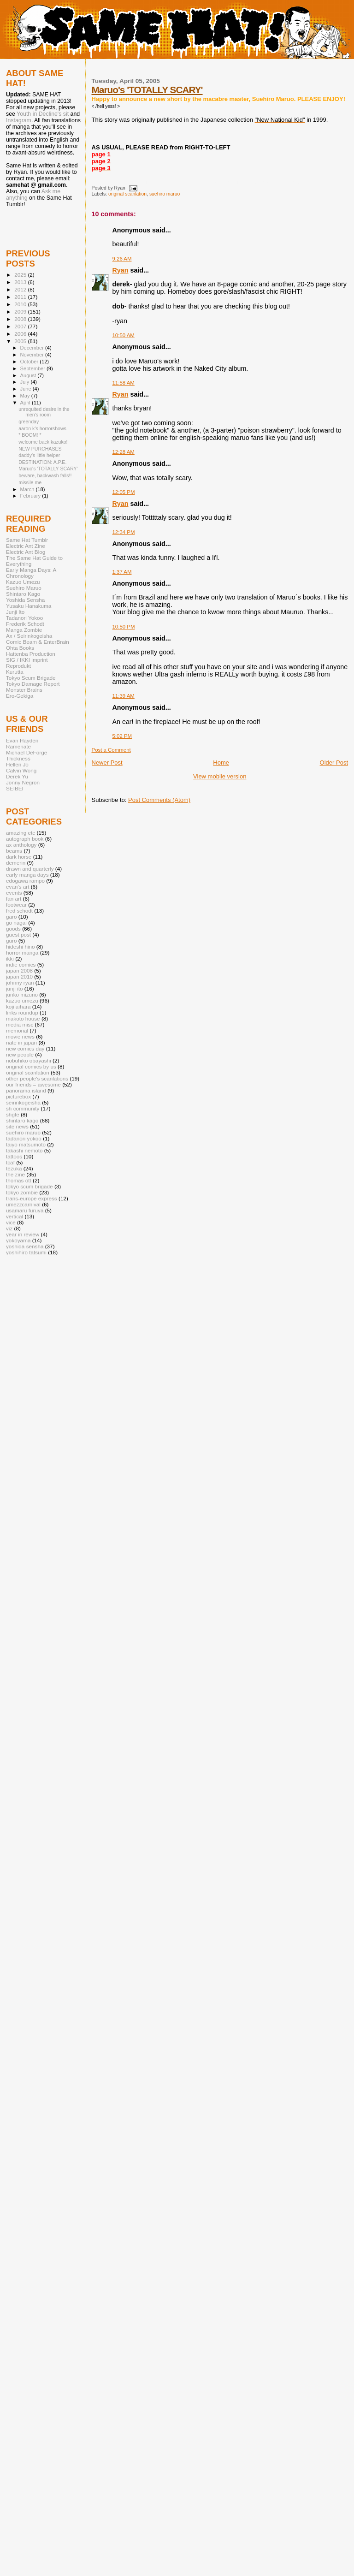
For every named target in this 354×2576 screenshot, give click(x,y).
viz (9, 1228)
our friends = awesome (33, 1084)
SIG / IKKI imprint (27, 660)
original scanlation (127, 193)
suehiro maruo (164, 193)
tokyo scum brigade (29, 1186)
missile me (29, 482)
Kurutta (15, 672)
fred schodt (19, 911)
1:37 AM (122, 572)
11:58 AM (123, 383)
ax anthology (21, 845)
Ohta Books (20, 648)
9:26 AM (122, 258)
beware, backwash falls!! (44, 475)
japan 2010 (19, 976)
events (14, 893)
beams (14, 851)
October (30, 361)
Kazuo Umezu (23, 582)
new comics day (25, 1048)
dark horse (18, 857)
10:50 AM (123, 335)
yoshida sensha (24, 1246)
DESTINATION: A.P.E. (42, 462)
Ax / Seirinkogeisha (29, 636)
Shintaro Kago (23, 594)
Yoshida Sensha (25, 600)
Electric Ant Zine (25, 546)
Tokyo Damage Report (33, 684)
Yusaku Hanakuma (28, 606)
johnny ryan (20, 982)
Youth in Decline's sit (43, 114)
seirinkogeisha (23, 1102)
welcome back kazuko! (42, 442)
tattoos (14, 1156)
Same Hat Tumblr (27, 540)
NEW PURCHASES (39, 448)
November (32, 354)
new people (20, 1054)
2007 (21, 326)
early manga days (27, 875)
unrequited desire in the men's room (44, 411)
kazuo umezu (22, 1000)
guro (11, 941)
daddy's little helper (39, 455)
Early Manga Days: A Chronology (31, 573)
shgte (12, 1114)
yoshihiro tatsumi (26, 1252)
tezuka (14, 1168)
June (26, 389)
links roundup (22, 1012)
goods (13, 929)
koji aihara (18, 1006)
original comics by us (31, 1066)
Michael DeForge (26, 752)
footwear (16, 905)
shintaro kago (22, 1120)
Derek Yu (17, 776)
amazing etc (20, 833)
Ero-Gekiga (19, 696)
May (25, 395)
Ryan (120, 270)
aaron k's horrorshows (42, 428)
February (31, 496)
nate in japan (21, 1042)
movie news (20, 1036)
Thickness (18, 758)
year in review (22, 1234)
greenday (28, 421)
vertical (14, 1216)
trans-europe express (31, 1198)
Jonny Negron (23, 782)
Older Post (334, 762)
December (32, 347)
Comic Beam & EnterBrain (37, 642)
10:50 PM (123, 626)
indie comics (20, 964)
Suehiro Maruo (23, 588)
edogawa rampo (25, 881)
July (25, 382)
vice (11, 1222)
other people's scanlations (37, 1078)
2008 (21, 319)
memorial (17, 1030)
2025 (21, 275)
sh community (22, 1108)
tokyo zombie (22, 1192)
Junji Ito (15, 612)
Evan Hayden (22, 740)
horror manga (22, 953)
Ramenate (18, 746)
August (29, 375)
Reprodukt (18, 666)
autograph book (24, 839)
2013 (21, 282)
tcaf (10, 1162)
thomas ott (18, 1180)
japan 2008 (19, 970)
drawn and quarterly (30, 869)
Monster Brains (24, 690)
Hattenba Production (30, 654)
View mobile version (219, 776)
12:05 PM (123, 492)
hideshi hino (20, 947)
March (28, 489)
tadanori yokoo (23, 1138)
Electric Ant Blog (25, 552)
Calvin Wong (21, 770)
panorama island (26, 1090)
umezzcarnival (23, 1204)
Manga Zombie (24, 630)
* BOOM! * (29, 435)
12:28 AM (123, 452)
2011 (21, 297)
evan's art (17, 887)
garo (11, 917)
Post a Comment (111, 750)
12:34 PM (123, 532)
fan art (13, 899)
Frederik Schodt (25, 624)
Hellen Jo (17, 764)
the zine (15, 1174)
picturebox (18, 1096)
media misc (19, 1024)
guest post (18, 935)
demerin (15, 863)
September (33, 368)
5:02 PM (122, 736)
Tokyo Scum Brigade (30, 678)
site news (17, 1126)
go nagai (16, 923)
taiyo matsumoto (26, 1144)
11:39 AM (123, 696)
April (26, 402)
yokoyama (18, 1240)
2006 (21, 334)
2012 (21, 289)
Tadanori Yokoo (24, 618)
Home (221, 762)
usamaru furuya (24, 1210)
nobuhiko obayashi (28, 1060)
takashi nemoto (24, 1150)
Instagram (18, 120)
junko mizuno (22, 994)
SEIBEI (15, 788)
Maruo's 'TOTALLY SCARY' (147, 89)
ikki (10, 959)
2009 (21, 312)
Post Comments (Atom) (159, 799)
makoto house (23, 1018)
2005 (21, 341)
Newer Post (107, 762)
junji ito (14, 988)
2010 (21, 304)
